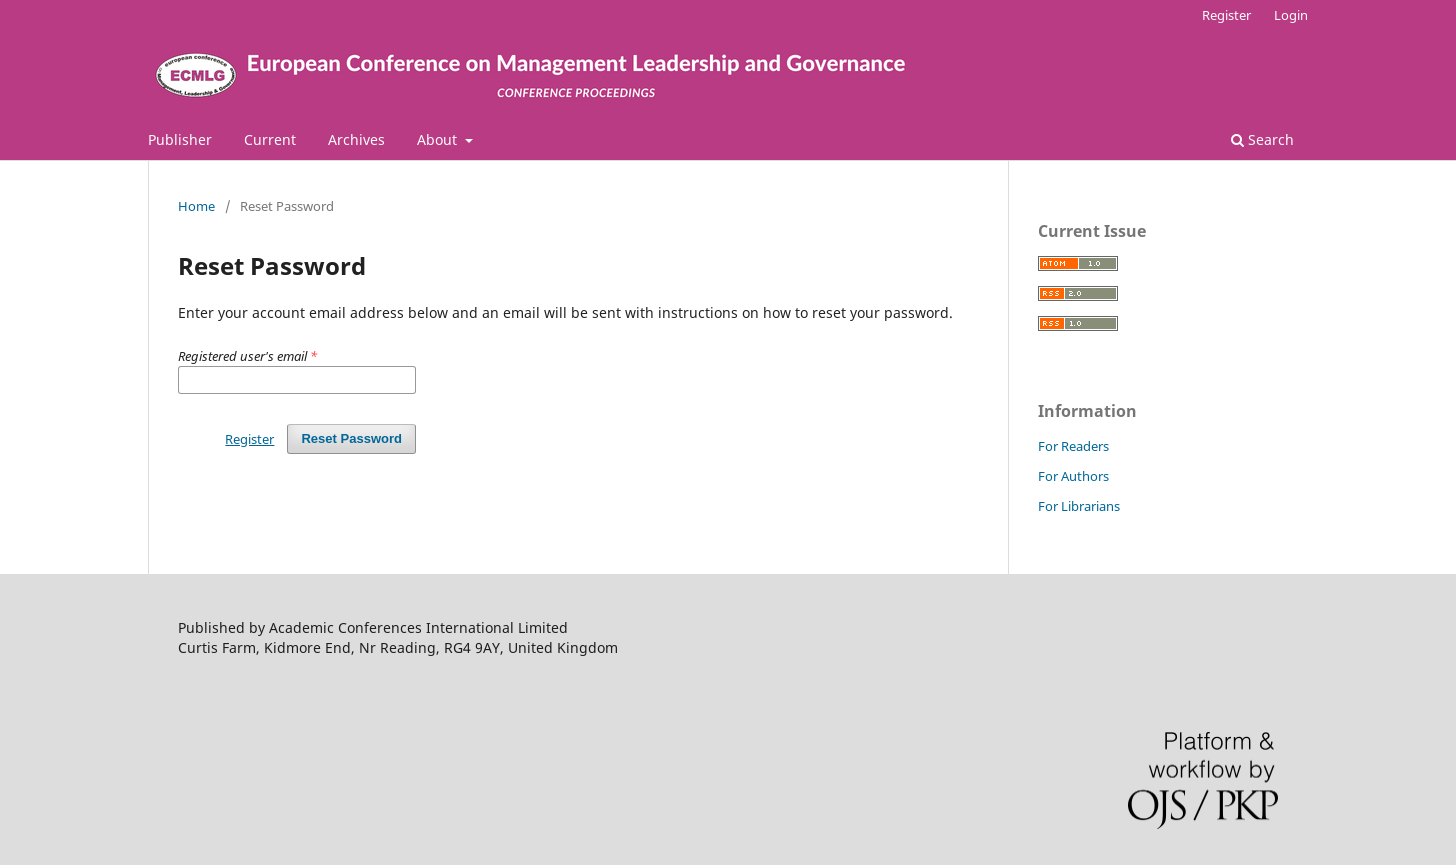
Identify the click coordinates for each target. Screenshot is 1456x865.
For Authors (1073, 476)
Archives (356, 139)
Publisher (180, 139)
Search (1262, 139)
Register (1226, 15)
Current (270, 139)
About (439, 139)
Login (1291, 15)
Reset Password (351, 438)
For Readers (1073, 446)
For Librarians (1079, 506)
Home (196, 206)
